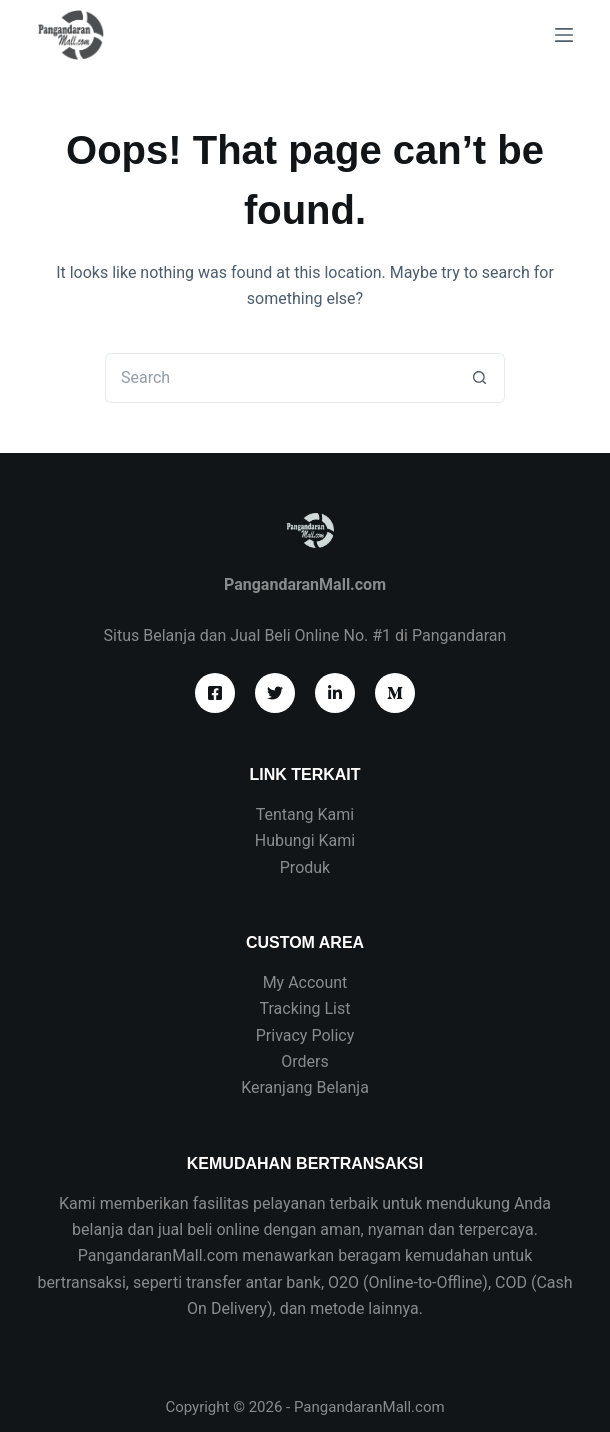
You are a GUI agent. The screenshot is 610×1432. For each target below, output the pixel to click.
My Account (305, 982)
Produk (305, 867)
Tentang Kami (305, 814)
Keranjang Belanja (305, 1087)
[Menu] (564, 35)
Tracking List (305, 1008)
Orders (304, 1061)
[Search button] (480, 378)
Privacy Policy (305, 1035)
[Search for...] (280, 378)
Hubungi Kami (305, 840)
